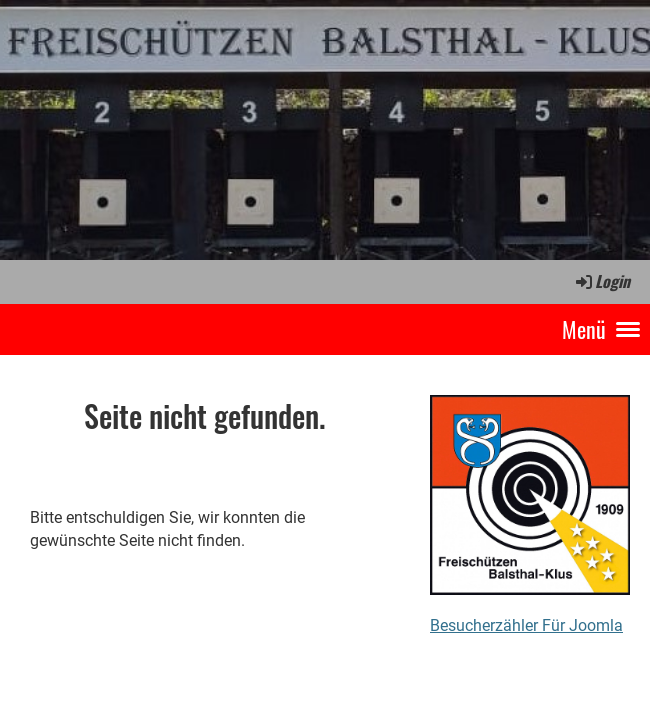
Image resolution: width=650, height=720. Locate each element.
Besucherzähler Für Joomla (526, 625)
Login (601, 281)
